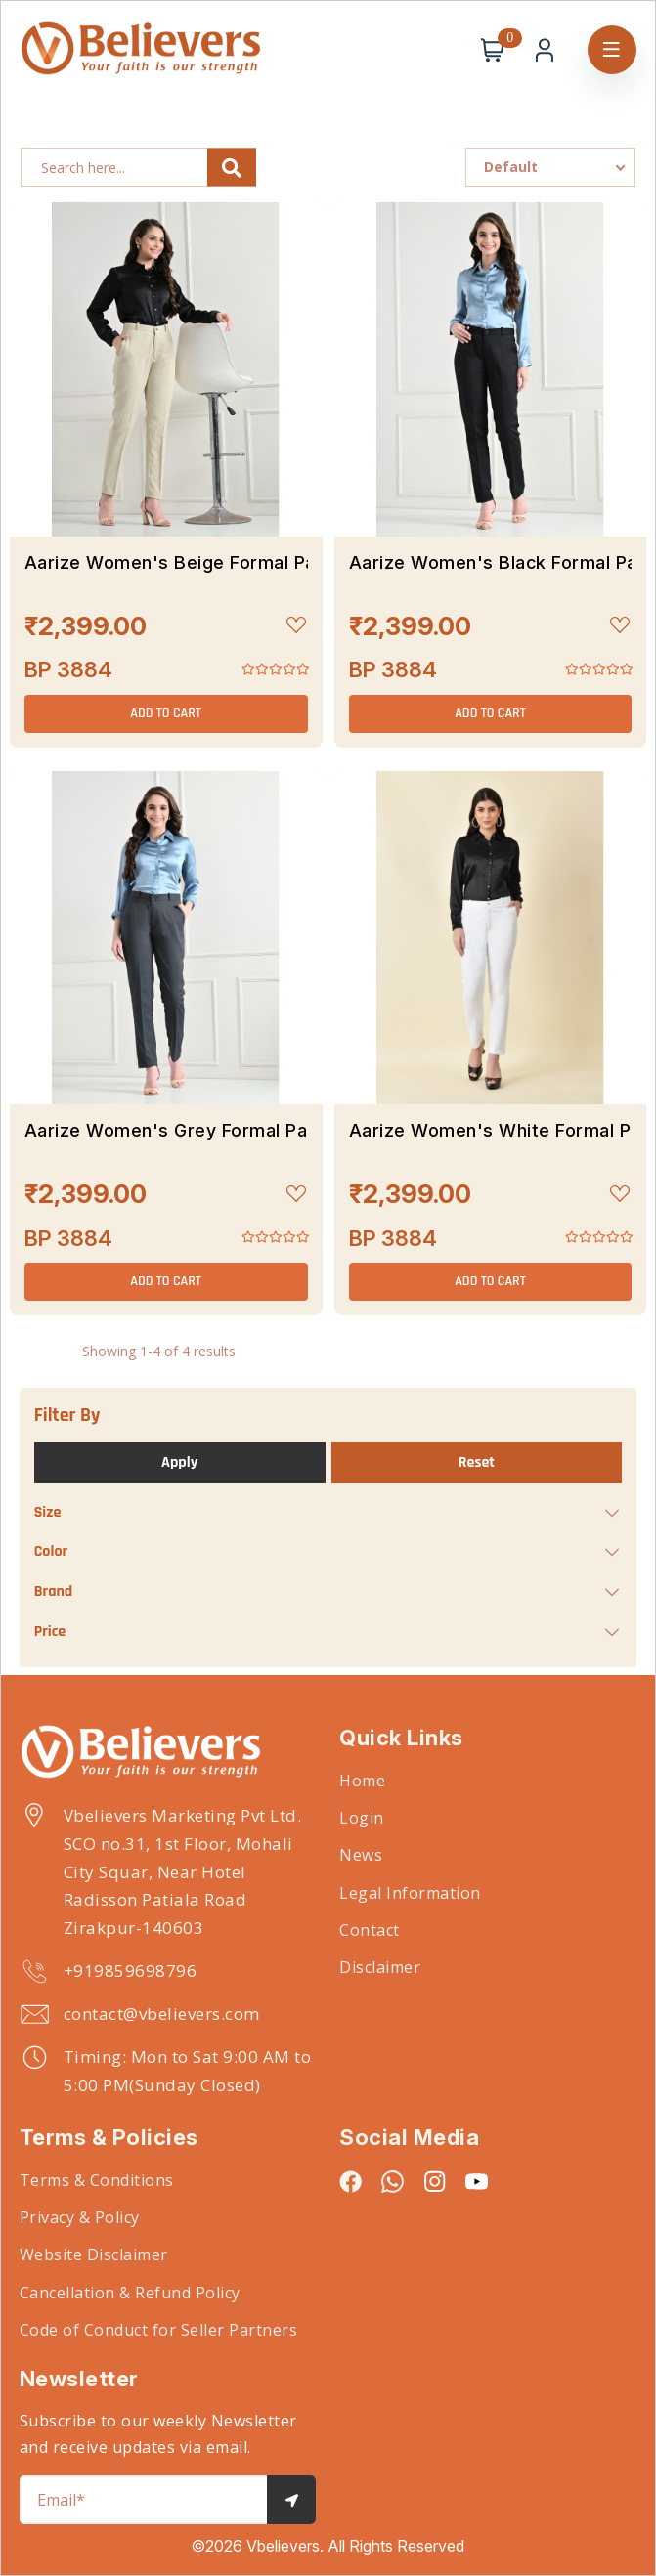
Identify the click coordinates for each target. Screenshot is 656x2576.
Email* (61, 2500)
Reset (477, 1462)
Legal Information (410, 1893)
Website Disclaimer (94, 2254)
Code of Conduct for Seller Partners (159, 2329)
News (360, 1855)
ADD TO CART (165, 713)
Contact (369, 1930)
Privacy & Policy (80, 2217)
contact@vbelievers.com (162, 2013)
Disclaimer (379, 1967)
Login (361, 1817)
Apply (179, 1462)
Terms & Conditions (97, 2180)
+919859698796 (130, 1970)
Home (362, 1780)
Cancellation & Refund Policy (130, 2292)
